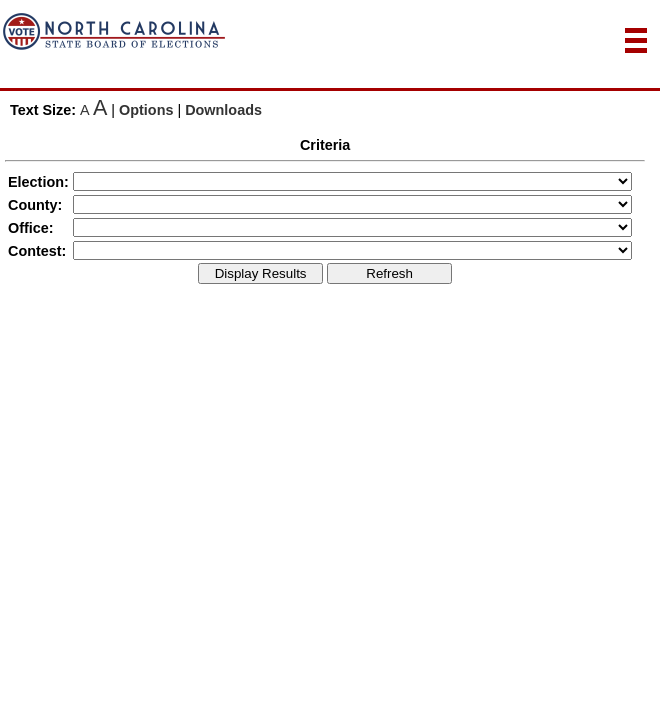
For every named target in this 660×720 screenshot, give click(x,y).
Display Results (261, 273)
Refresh (389, 273)
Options (146, 110)
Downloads (223, 110)
